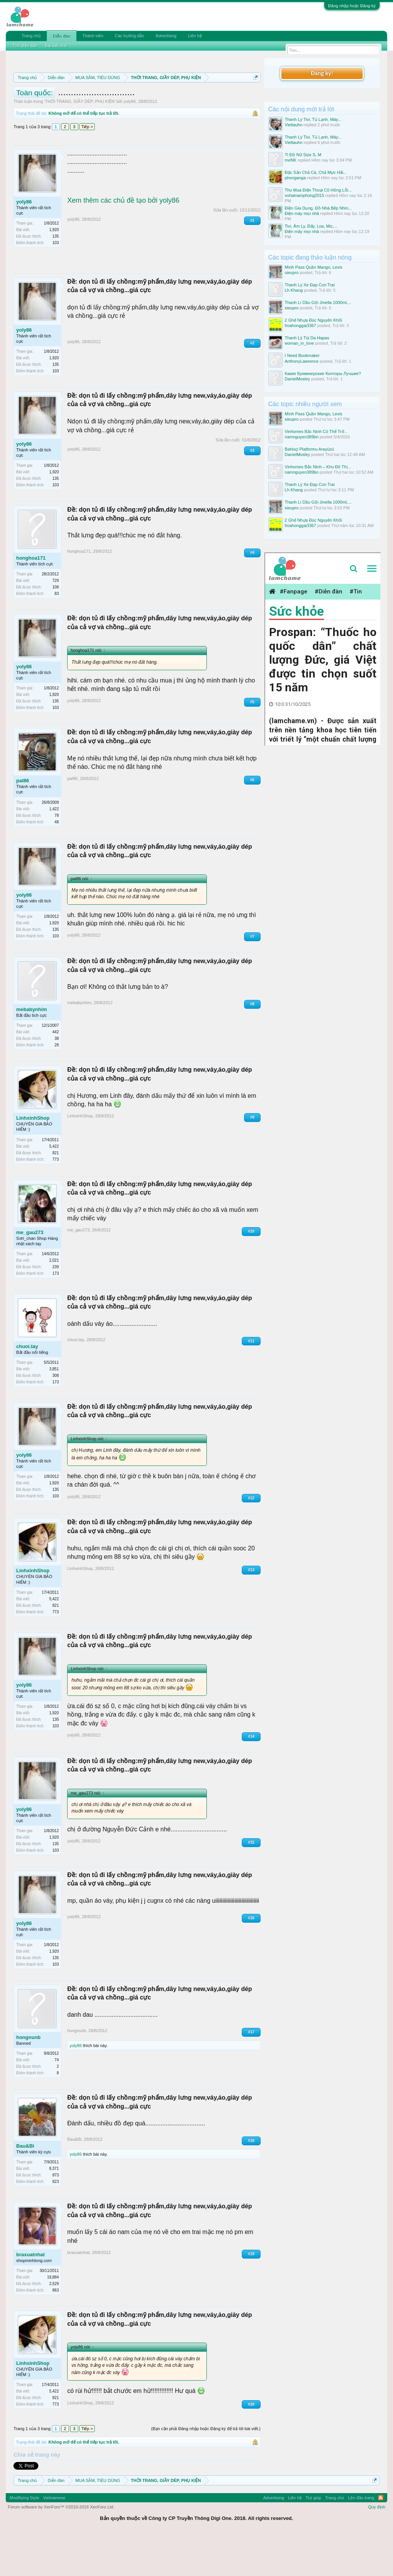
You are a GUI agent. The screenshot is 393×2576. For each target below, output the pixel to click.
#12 (251, 1538)
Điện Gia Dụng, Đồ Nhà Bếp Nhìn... (318, 208)
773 (56, 1199)
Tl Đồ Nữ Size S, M (303, 154)
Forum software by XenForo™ (61, 2547)
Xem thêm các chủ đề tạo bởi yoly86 (123, 241)
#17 (251, 2072)
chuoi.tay (27, 1386)
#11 (251, 1381)
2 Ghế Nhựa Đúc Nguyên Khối (313, 320)
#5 (252, 742)
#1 (252, 260)
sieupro (292, 272)
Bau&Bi (25, 2186)
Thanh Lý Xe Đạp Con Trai (310, 285)
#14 (251, 1776)
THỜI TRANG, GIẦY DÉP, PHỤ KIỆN (79, 141)
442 (56, 1072)
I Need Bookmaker (302, 355)
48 (56, 862)
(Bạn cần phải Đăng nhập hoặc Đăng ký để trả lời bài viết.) (206, 2469)
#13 (251, 1610)
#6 (252, 820)
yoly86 (130, 141)
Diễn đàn (61, 36)
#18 (251, 2181)
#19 (251, 2294)
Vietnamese (54, 2537)
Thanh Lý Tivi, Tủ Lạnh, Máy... (313, 119)
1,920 (54, 270)
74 (56, 2100)
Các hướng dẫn (129, 35)
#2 (252, 383)
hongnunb (28, 2077)
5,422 (54, 1186)
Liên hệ (195, 35)
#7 (252, 977)
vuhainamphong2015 (304, 195)
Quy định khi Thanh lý (136, 104)
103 (56, 283)
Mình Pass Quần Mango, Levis (313, 267)
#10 (251, 1271)
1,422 (54, 849)
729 (56, 621)
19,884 (53, 2317)
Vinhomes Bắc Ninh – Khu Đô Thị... (318, 466)
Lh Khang (294, 290)
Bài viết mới (56, 45)
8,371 (54, 2209)
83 (56, 634)
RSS (380, 2537)
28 (56, 1085)
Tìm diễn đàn (25, 45)
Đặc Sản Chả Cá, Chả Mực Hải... (316, 172)
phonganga (295, 177)
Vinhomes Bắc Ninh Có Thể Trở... (316, 431)
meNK (291, 160)
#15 (251, 1882)
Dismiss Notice (254, 95)
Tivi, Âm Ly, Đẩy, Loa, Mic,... (311, 226)
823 (56, 2222)
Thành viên (93, 35)
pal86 (22, 821)
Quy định (376, 2547)
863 (56, 2330)
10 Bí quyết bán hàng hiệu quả (127, 113)
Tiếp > (87, 167)
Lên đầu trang (361, 2537)
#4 (252, 593)
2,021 (54, 1300)
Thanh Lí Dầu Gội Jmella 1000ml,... (318, 302)
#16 (251, 1958)
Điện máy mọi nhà (302, 213)
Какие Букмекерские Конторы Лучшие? (323, 373)
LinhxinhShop (33, 1158)
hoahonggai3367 (300, 325)
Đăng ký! (322, 73)
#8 (252, 1044)
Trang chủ (31, 35)
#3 (252, 491)
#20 (251, 2444)
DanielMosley (297, 379)
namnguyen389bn (302, 437)
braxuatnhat (30, 2295)
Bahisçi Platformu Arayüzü (309, 449)
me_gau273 (29, 1272)
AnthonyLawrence (302, 361)
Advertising (165, 35)
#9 (252, 1157)
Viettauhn (293, 124)
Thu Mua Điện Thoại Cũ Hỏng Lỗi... (318, 190)
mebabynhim (31, 1050)
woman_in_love (299, 343)
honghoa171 (31, 598)
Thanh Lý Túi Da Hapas (307, 337)
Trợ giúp (313, 2537)
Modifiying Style (24, 2537)
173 (56, 1313)
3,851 (54, 1409)
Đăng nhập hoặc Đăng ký (352, 5)
